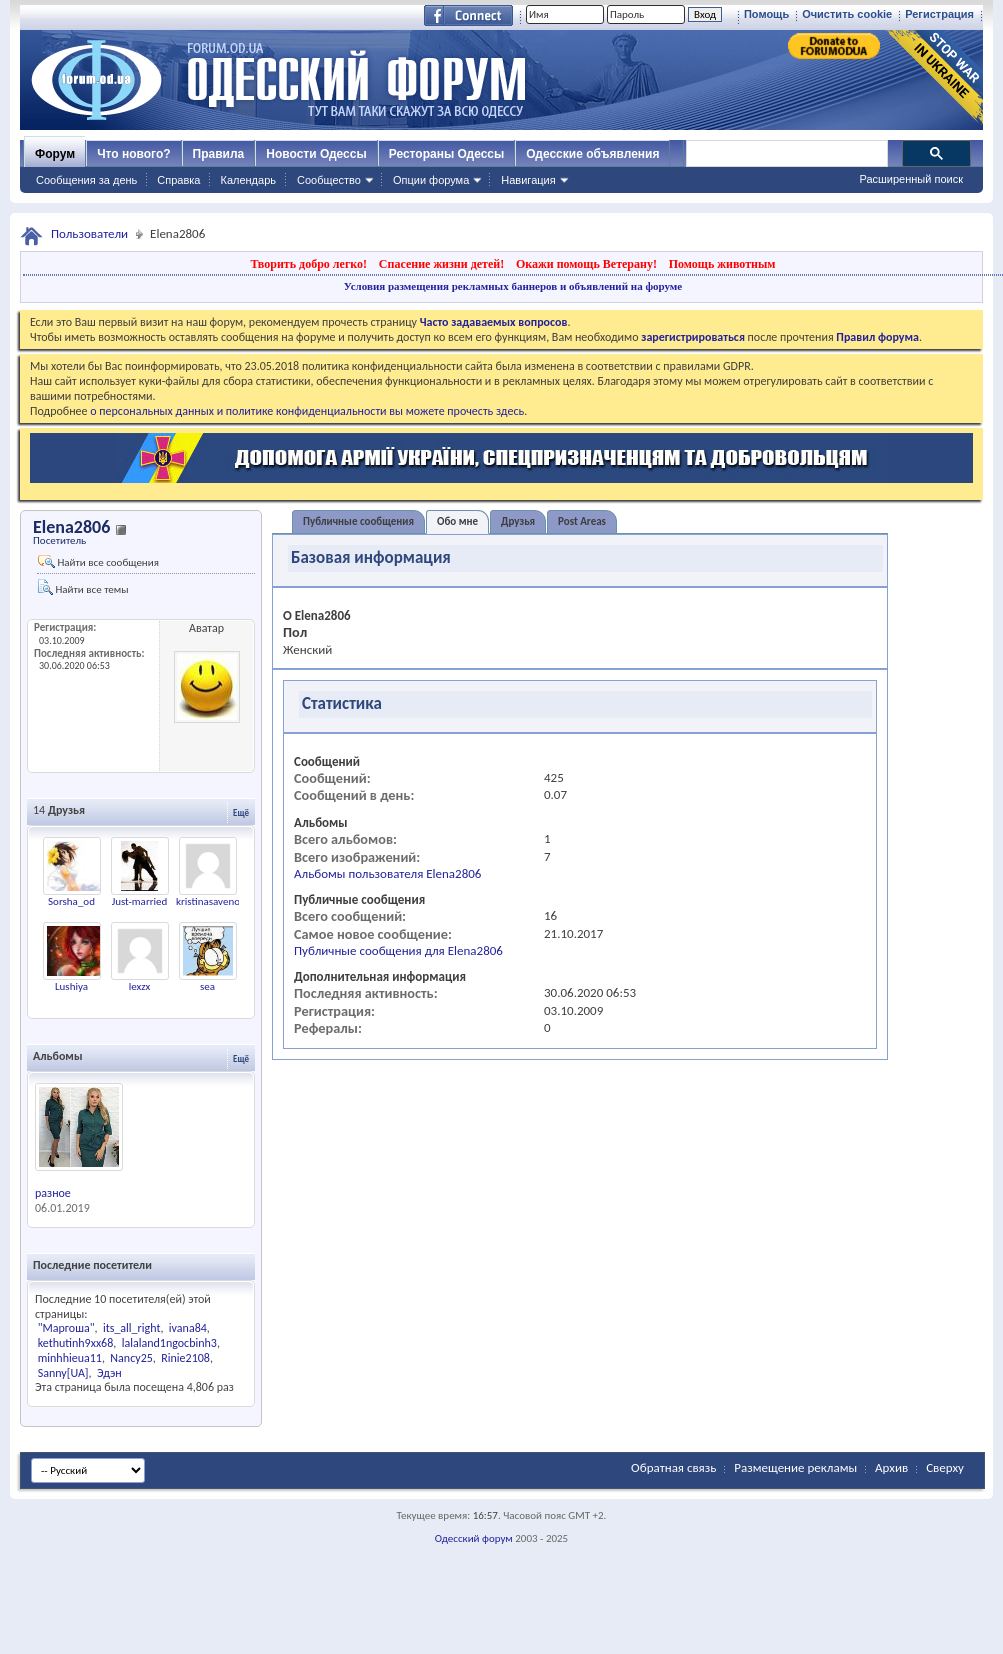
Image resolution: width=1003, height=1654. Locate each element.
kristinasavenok (210, 901)
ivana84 (188, 1328)
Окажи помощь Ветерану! (586, 264)
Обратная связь (673, 1467)
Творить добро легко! (308, 264)
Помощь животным (722, 264)
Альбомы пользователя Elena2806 (387, 873)
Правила (219, 154)
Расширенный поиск (911, 179)
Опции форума (431, 180)
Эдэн (109, 1373)
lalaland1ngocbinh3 (169, 1343)
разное (53, 1193)
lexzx (140, 986)
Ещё (241, 812)
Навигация (528, 180)
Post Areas (582, 521)
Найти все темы (83, 587)
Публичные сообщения (358, 521)
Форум (55, 154)
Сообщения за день (86, 180)
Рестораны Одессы (447, 154)
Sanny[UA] (63, 1373)
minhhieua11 (70, 1358)
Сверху (945, 1467)
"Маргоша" (66, 1328)
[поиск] (786, 154)
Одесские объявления (592, 154)
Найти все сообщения (98, 562)
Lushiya (71, 986)
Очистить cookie (847, 14)
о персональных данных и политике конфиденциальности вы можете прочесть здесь (307, 411)
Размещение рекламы (795, 1467)
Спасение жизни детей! (441, 264)
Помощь (766, 14)
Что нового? (133, 154)
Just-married (140, 901)
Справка (178, 180)
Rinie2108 (185, 1358)
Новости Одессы (316, 154)
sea (207, 986)
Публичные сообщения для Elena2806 (398, 950)
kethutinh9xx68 (76, 1343)
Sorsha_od (71, 901)
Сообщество (329, 180)
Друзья (518, 521)
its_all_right (131, 1328)
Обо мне (457, 521)
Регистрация (939, 14)
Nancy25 (131, 1358)
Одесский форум (474, 1538)
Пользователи (89, 233)
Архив (891, 1467)
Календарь (248, 180)
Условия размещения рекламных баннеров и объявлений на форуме (513, 286)
